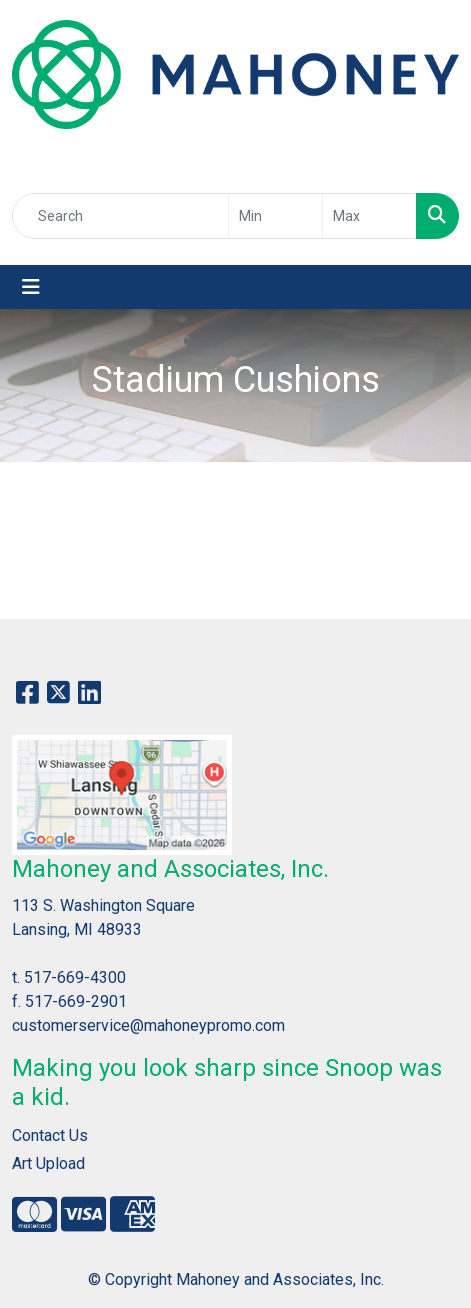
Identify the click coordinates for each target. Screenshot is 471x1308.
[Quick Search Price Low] (275, 216)
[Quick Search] (120, 216)
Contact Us (50, 1135)
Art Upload (48, 1163)
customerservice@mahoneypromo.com (148, 1025)
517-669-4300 (75, 977)
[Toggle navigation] (31, 287)
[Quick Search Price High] (369, 216)
